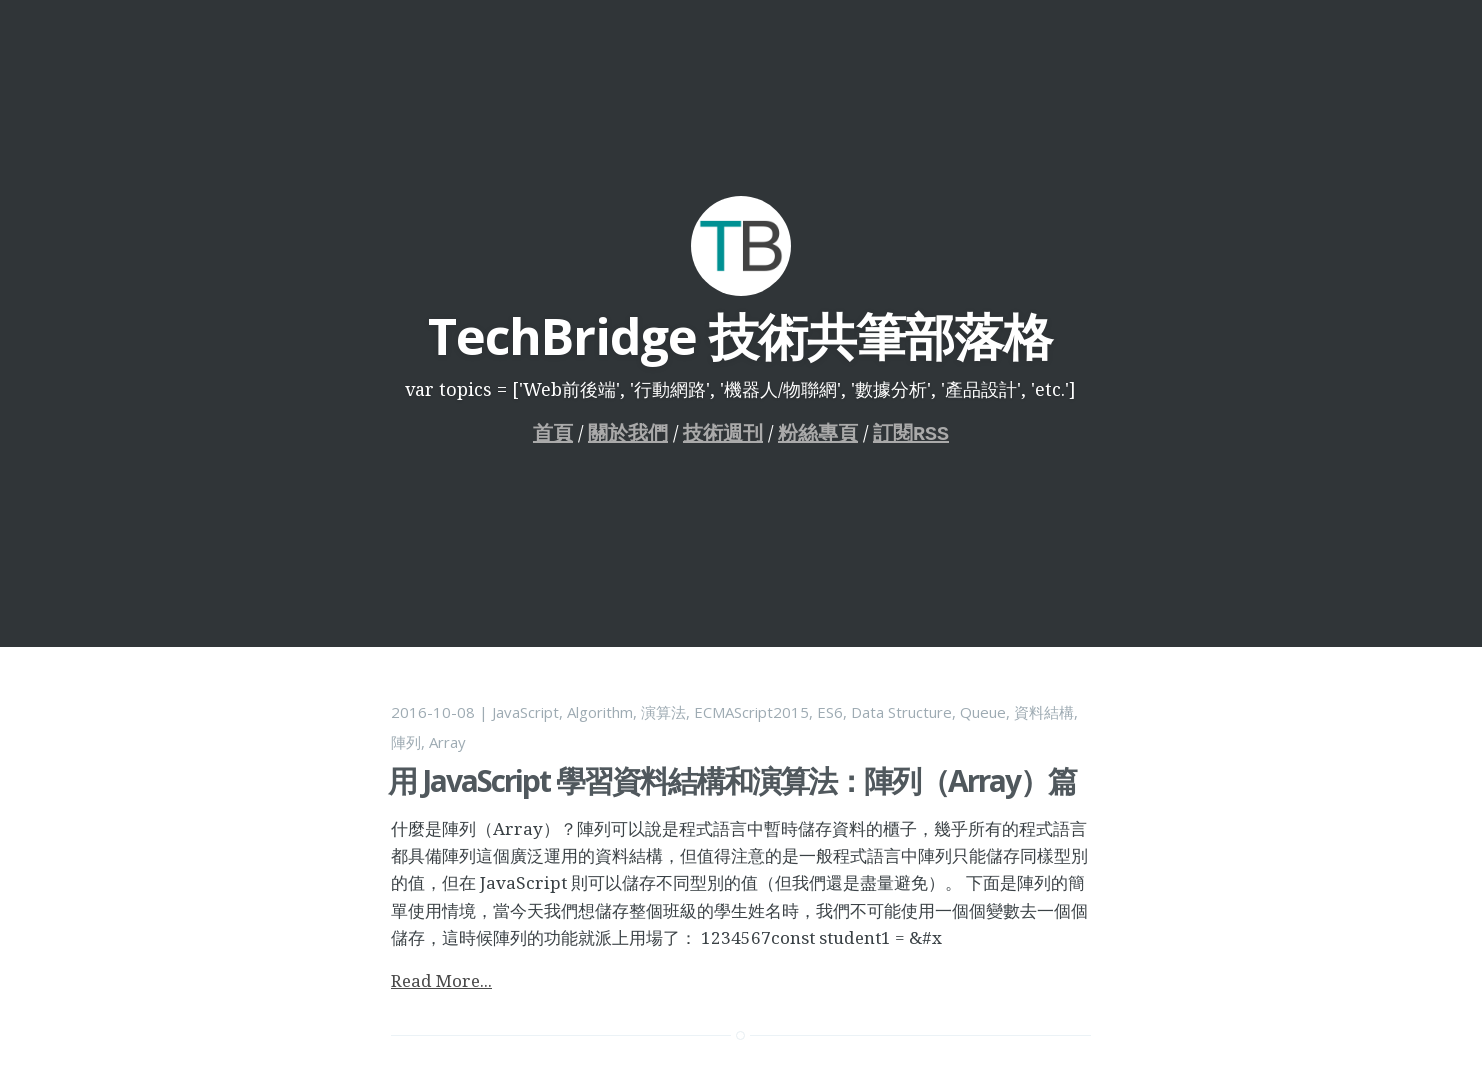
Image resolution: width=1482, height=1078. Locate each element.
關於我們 (628, 433)
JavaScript (525, 712)
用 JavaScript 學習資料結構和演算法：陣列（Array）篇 (732, 780)
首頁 (553, 433)
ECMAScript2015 (751, 712)
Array (447, 742)
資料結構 (1044, 712)
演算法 (663, 712)
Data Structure (901, 712)
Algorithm (600, 712)
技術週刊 (723, 433)
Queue (983, 712)
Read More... (441, 980)
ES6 (830, 712)
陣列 (406, 742)
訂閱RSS (911, 433)
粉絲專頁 (818, 433)
